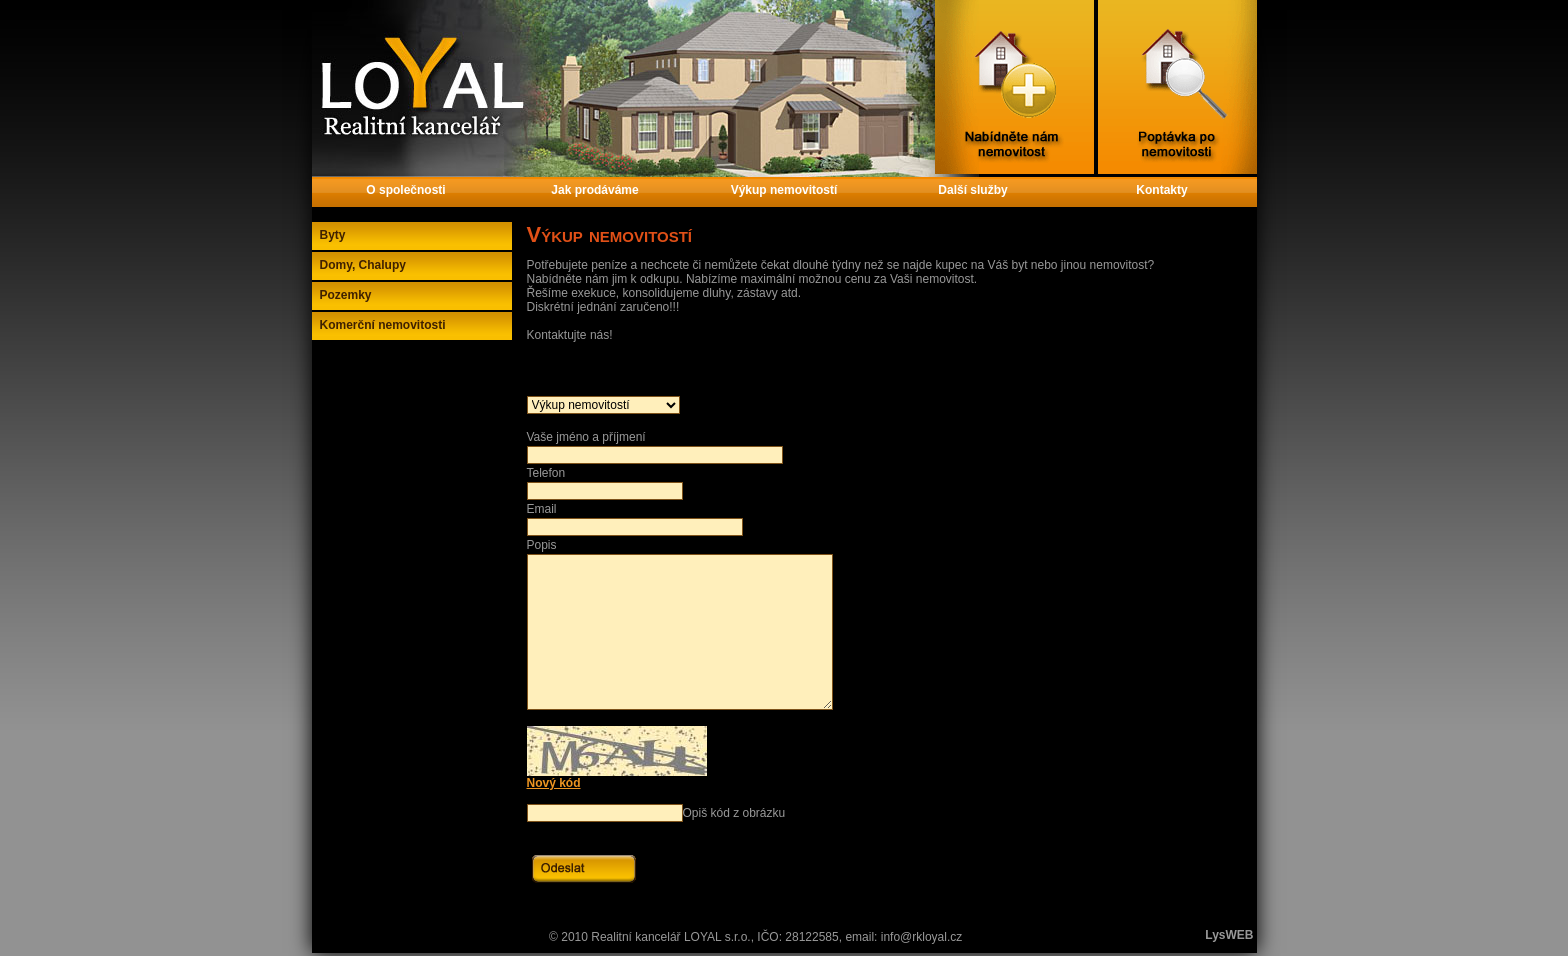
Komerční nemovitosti (383, 325)
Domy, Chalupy (363, 265)
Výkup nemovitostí (784, 190)
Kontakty (1161, 190)
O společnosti (405, 190)
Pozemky (346, 295)
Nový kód (554, 783)
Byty (333, 235)
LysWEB (1229, 935)
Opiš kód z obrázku (734, 813)
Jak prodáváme (594, 190)
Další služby (972, 190)
